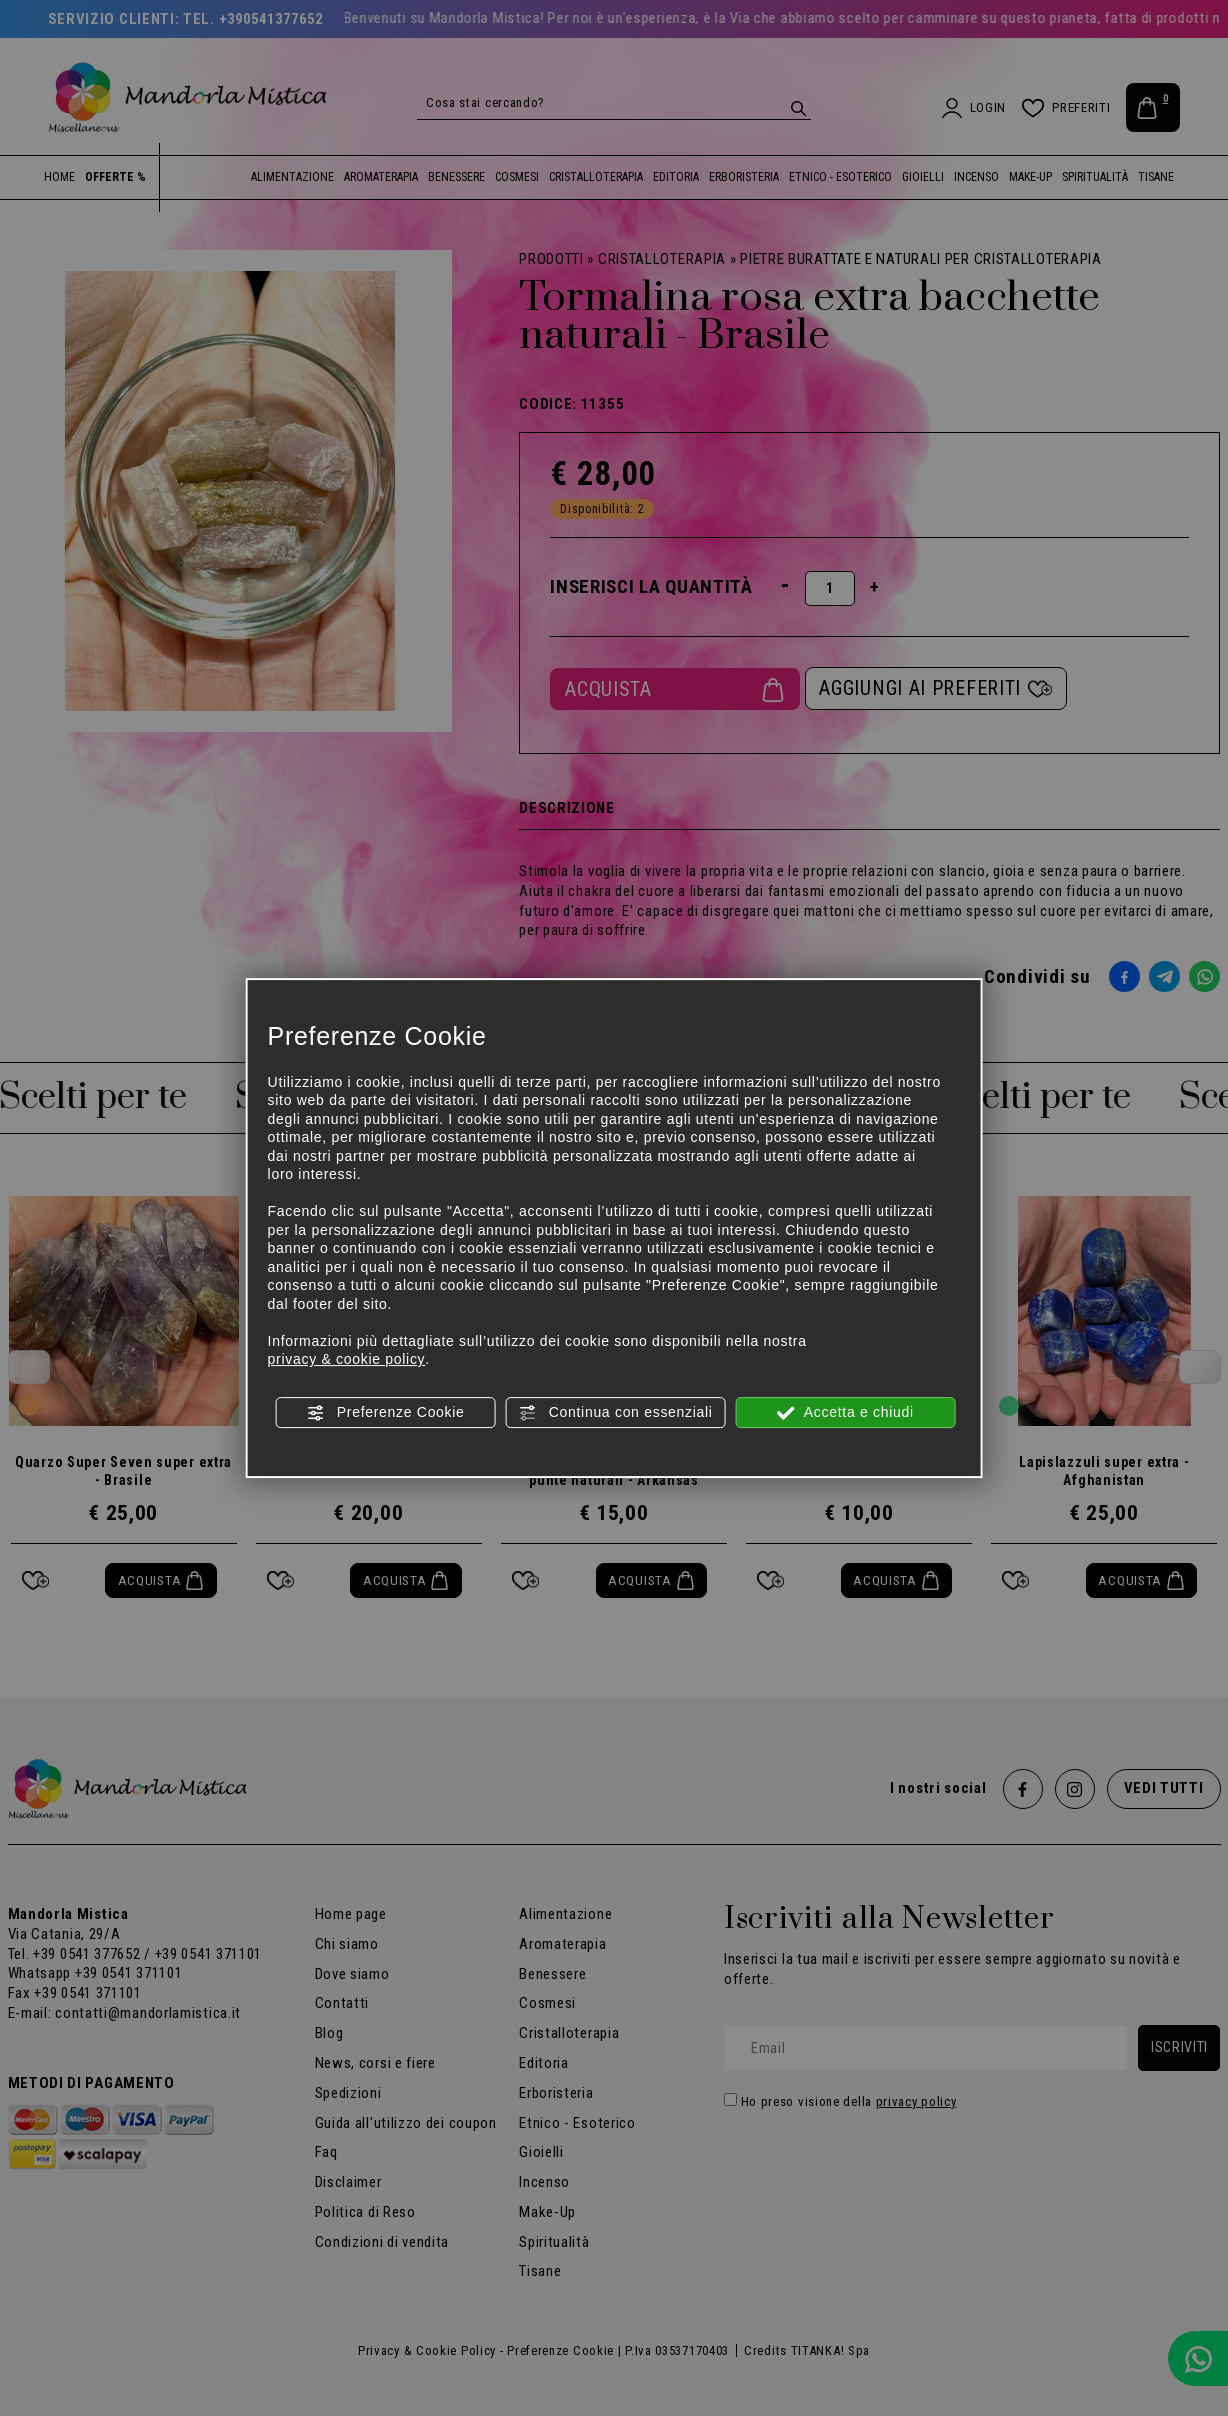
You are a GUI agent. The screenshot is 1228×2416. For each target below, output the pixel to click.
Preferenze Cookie (385, 1413)
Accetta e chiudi (845, 1413)
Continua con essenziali (615, 1413)
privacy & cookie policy (347, 1359)
